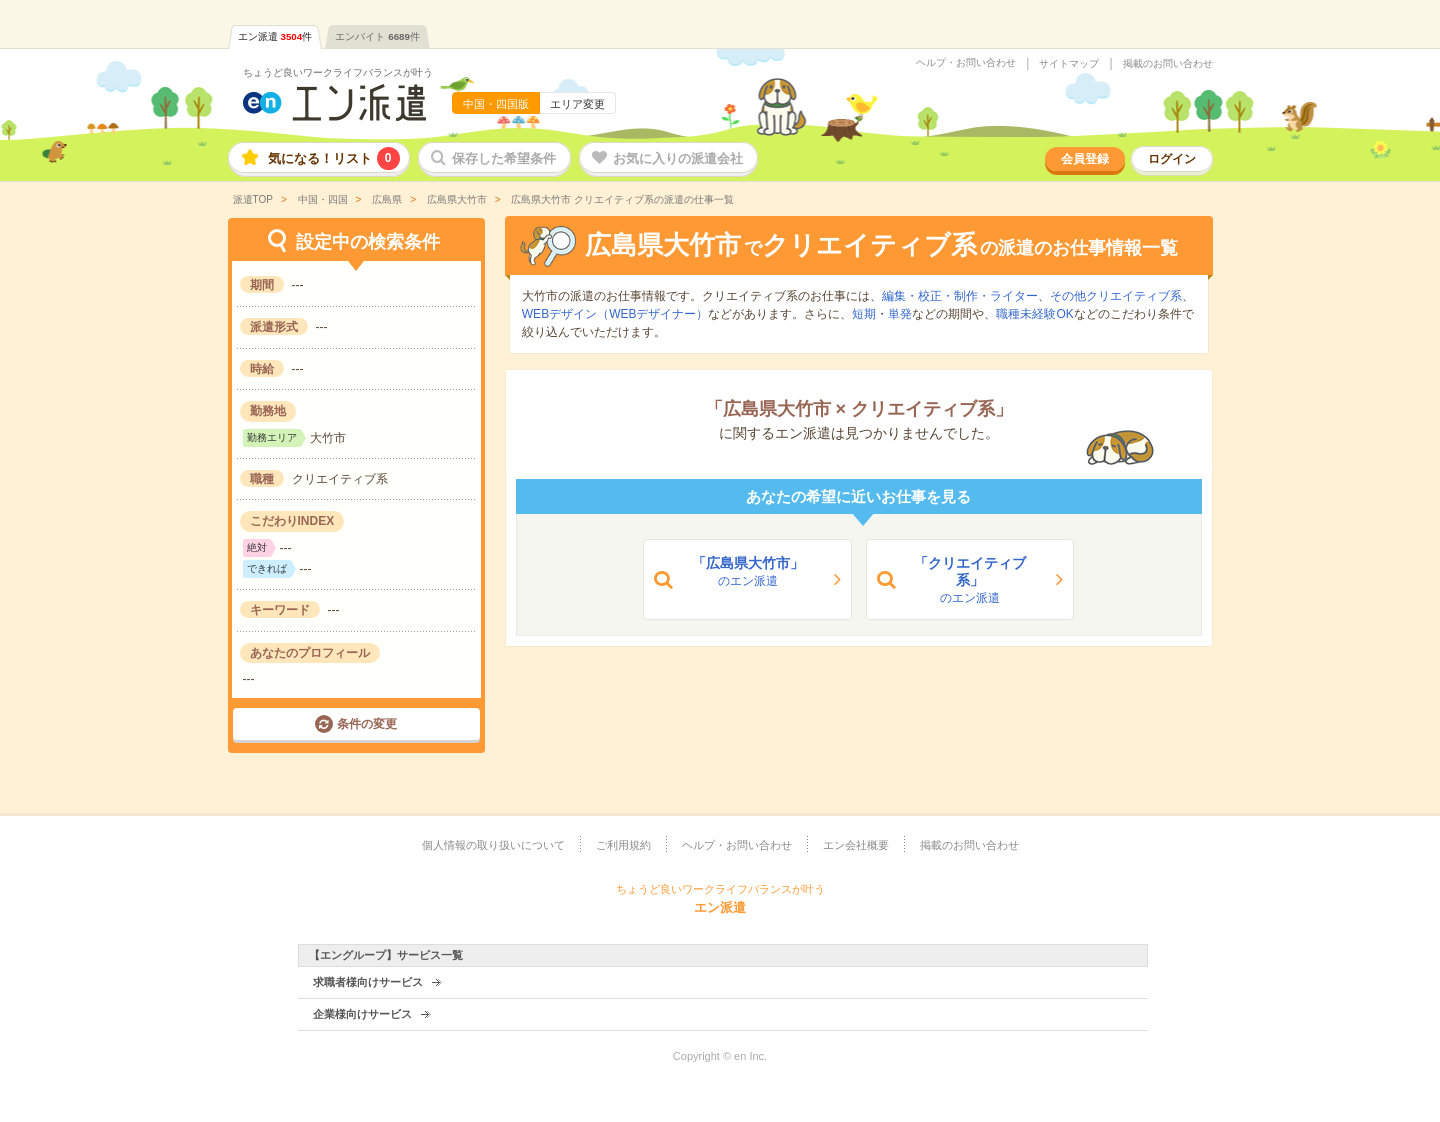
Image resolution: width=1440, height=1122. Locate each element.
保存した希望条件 (504, 158)
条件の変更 (367, 724)
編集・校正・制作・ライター (960, 296)
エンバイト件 (377, 36)
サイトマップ (1069, 64)
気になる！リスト (334, 158)
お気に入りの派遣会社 (678, 158)
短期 (864, 314)
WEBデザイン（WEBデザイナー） (615, 314)
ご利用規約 (623, 845)
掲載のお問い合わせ (1168, 64)
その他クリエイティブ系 (1116, 296)
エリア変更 (577, 104)
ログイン (1172, 159)
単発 (900, 314)
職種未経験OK (1034, 314)
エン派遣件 (275, 36)
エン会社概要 (856, 845)
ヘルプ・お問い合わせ (966, 63)
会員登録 (1085, 159)
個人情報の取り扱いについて (493, 845)
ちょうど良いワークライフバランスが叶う (338, 72)
